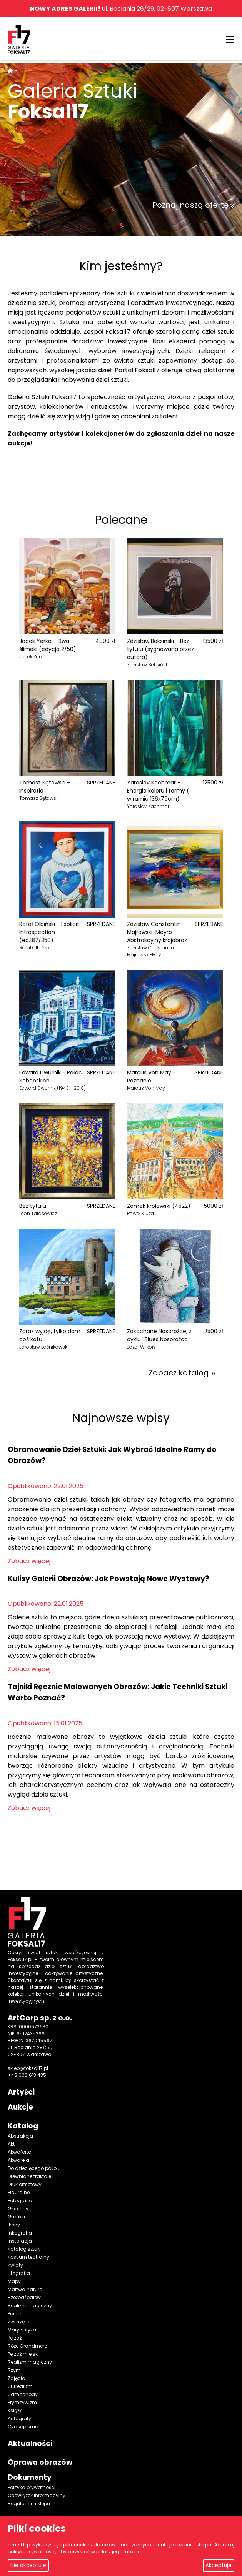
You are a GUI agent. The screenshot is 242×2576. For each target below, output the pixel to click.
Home (21, 70)
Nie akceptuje (28, 2565)
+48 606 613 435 (27, 2075)
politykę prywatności (31, 2551)
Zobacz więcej (29, 1561)
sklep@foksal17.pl (28, 2068)
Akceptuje (218, 2565)
